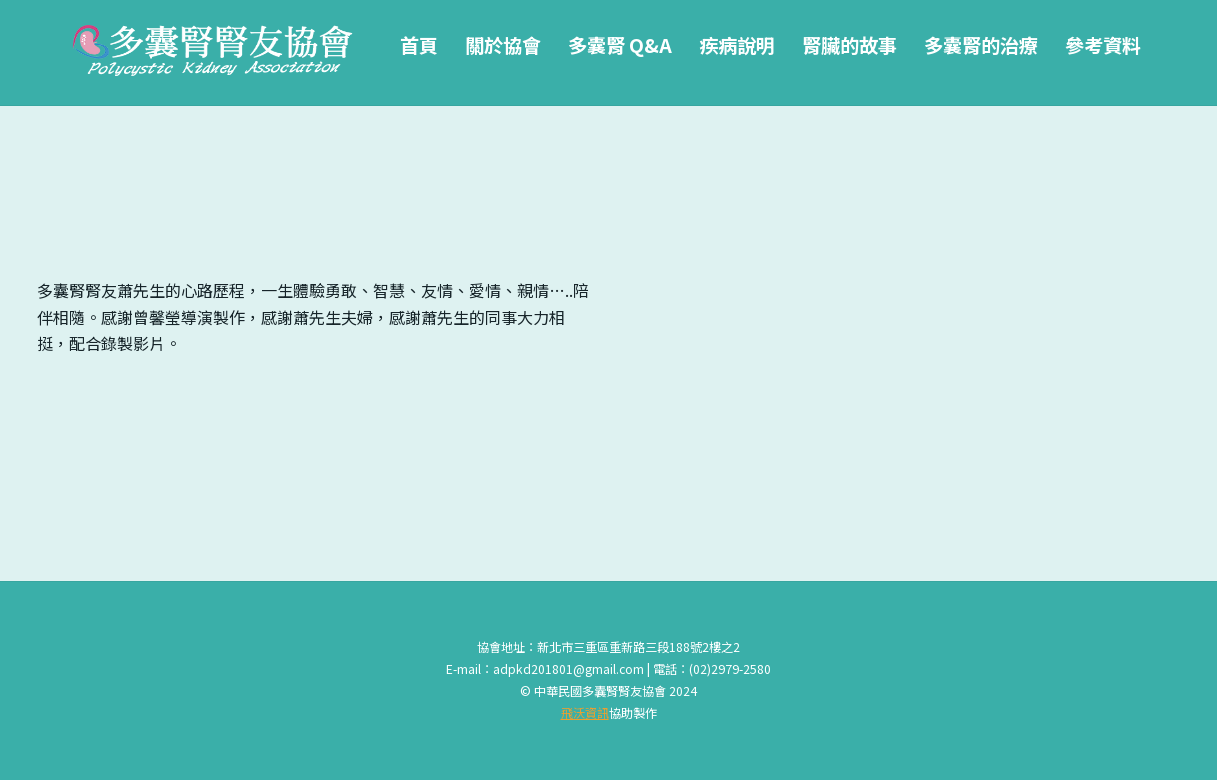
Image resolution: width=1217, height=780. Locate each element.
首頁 (419, 45)
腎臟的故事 (849, 45)
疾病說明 (737, 45)
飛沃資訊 (585, 713)
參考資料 (1103, 45)
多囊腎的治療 (981, 45)
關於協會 (503, 45)
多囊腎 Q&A (620, 45)
